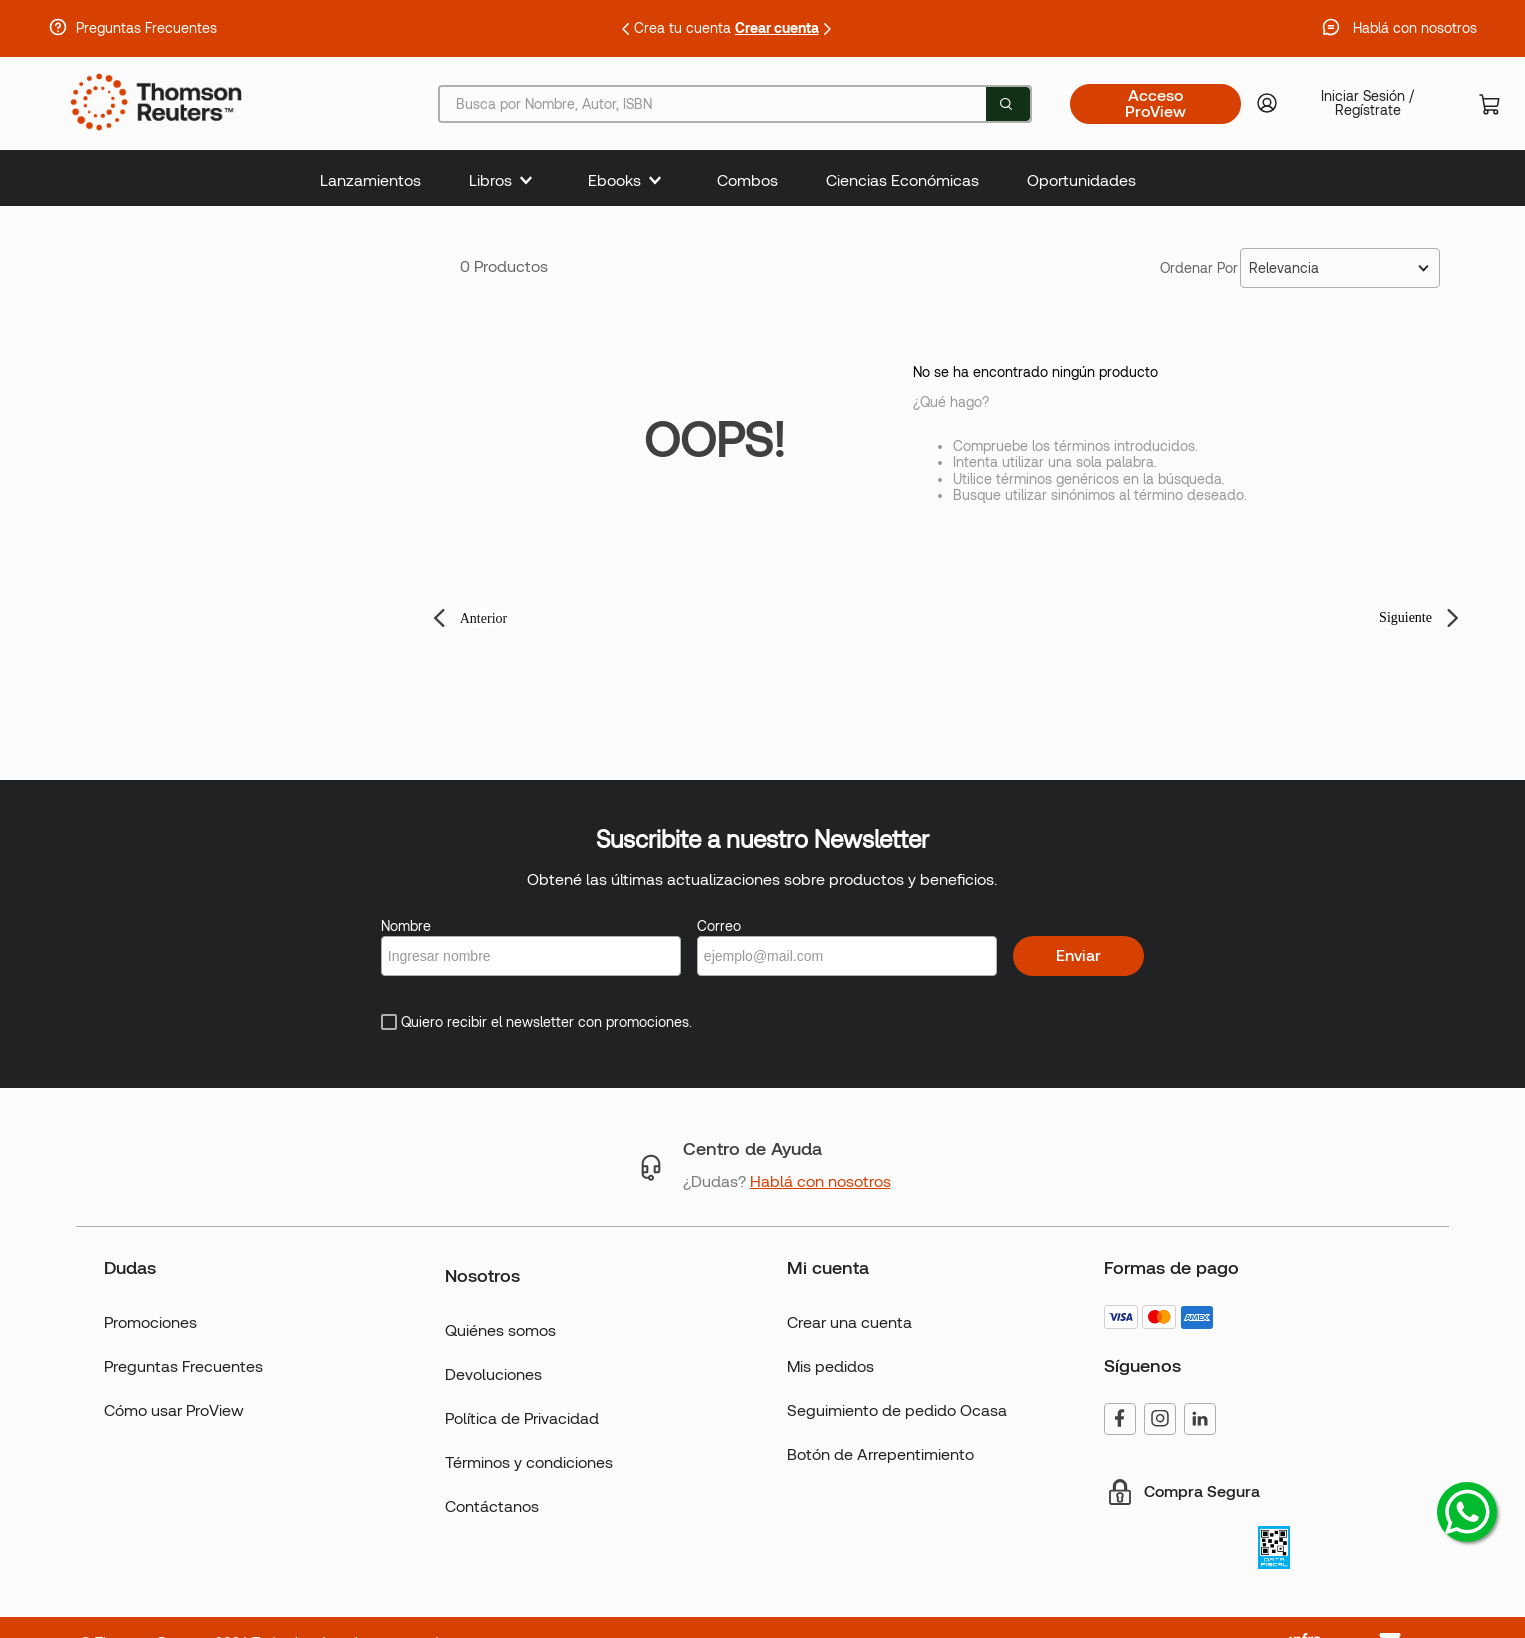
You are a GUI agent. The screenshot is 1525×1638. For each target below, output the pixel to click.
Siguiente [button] (1405, 617)
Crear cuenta (777, 28)
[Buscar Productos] (1006, 104)
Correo (719, 926)
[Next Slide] (827, 29)
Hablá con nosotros (1415, 28)
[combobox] (735, 104)
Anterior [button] (483, 618)
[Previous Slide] (626, 29)
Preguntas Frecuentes (146, 28)
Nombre (406, 926)
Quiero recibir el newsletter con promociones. (546, 1022)
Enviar (1078, 955)
